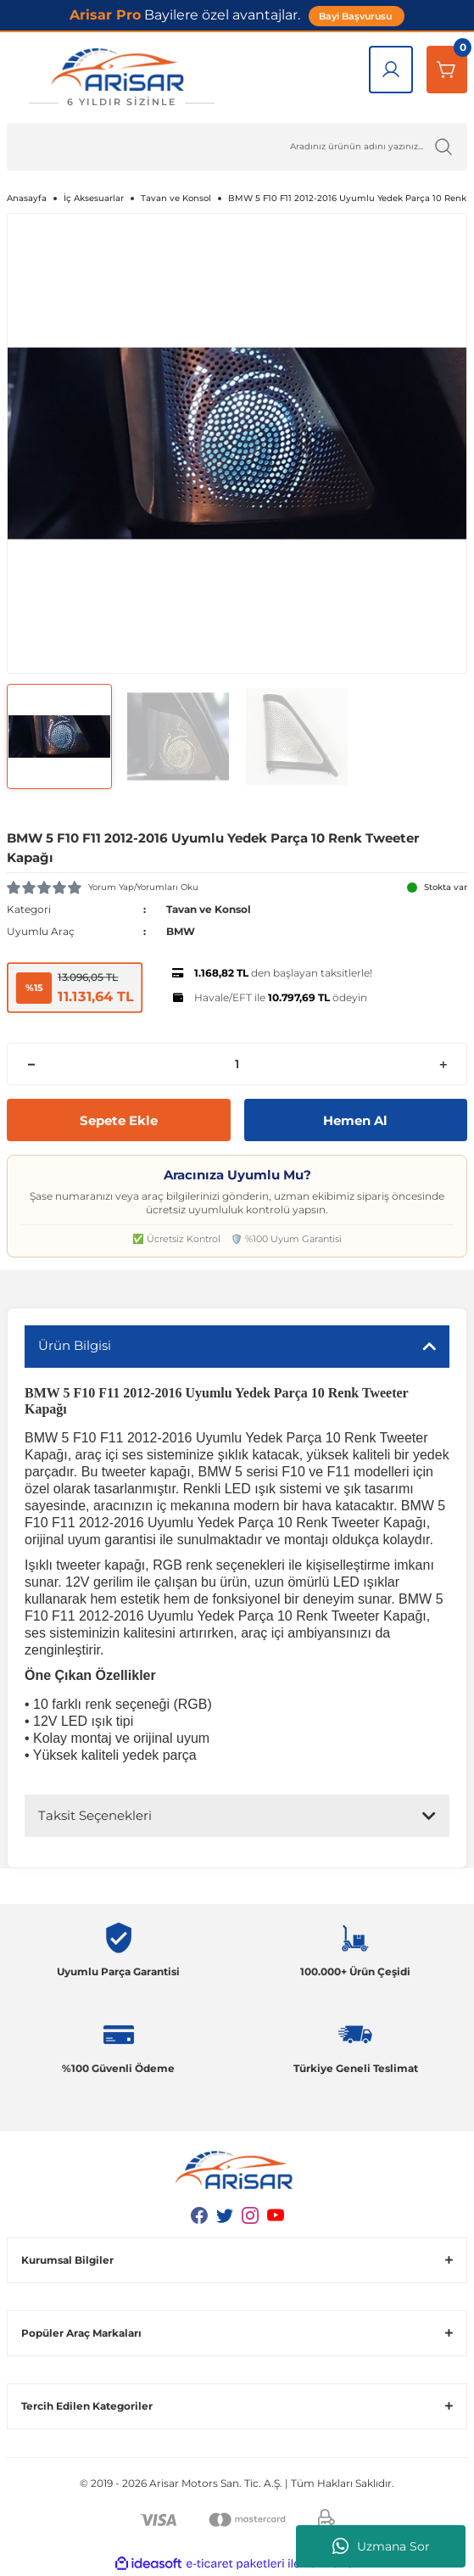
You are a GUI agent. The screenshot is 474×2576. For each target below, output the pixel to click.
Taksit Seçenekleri (95, 1815)
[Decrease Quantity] (31, 1064)
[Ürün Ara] (237, 147)
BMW (180, 931)
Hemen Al (355, 1120)
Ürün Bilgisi (74, 1345)
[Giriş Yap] (391, 69)
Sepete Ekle (119, 1120)
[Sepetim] (447, 69)
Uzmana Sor (381, 2546)
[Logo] (121, 77)
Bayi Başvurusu (356, 16)
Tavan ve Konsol (208, 909)
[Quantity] (237, 1064)
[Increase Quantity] (443, 1064)
